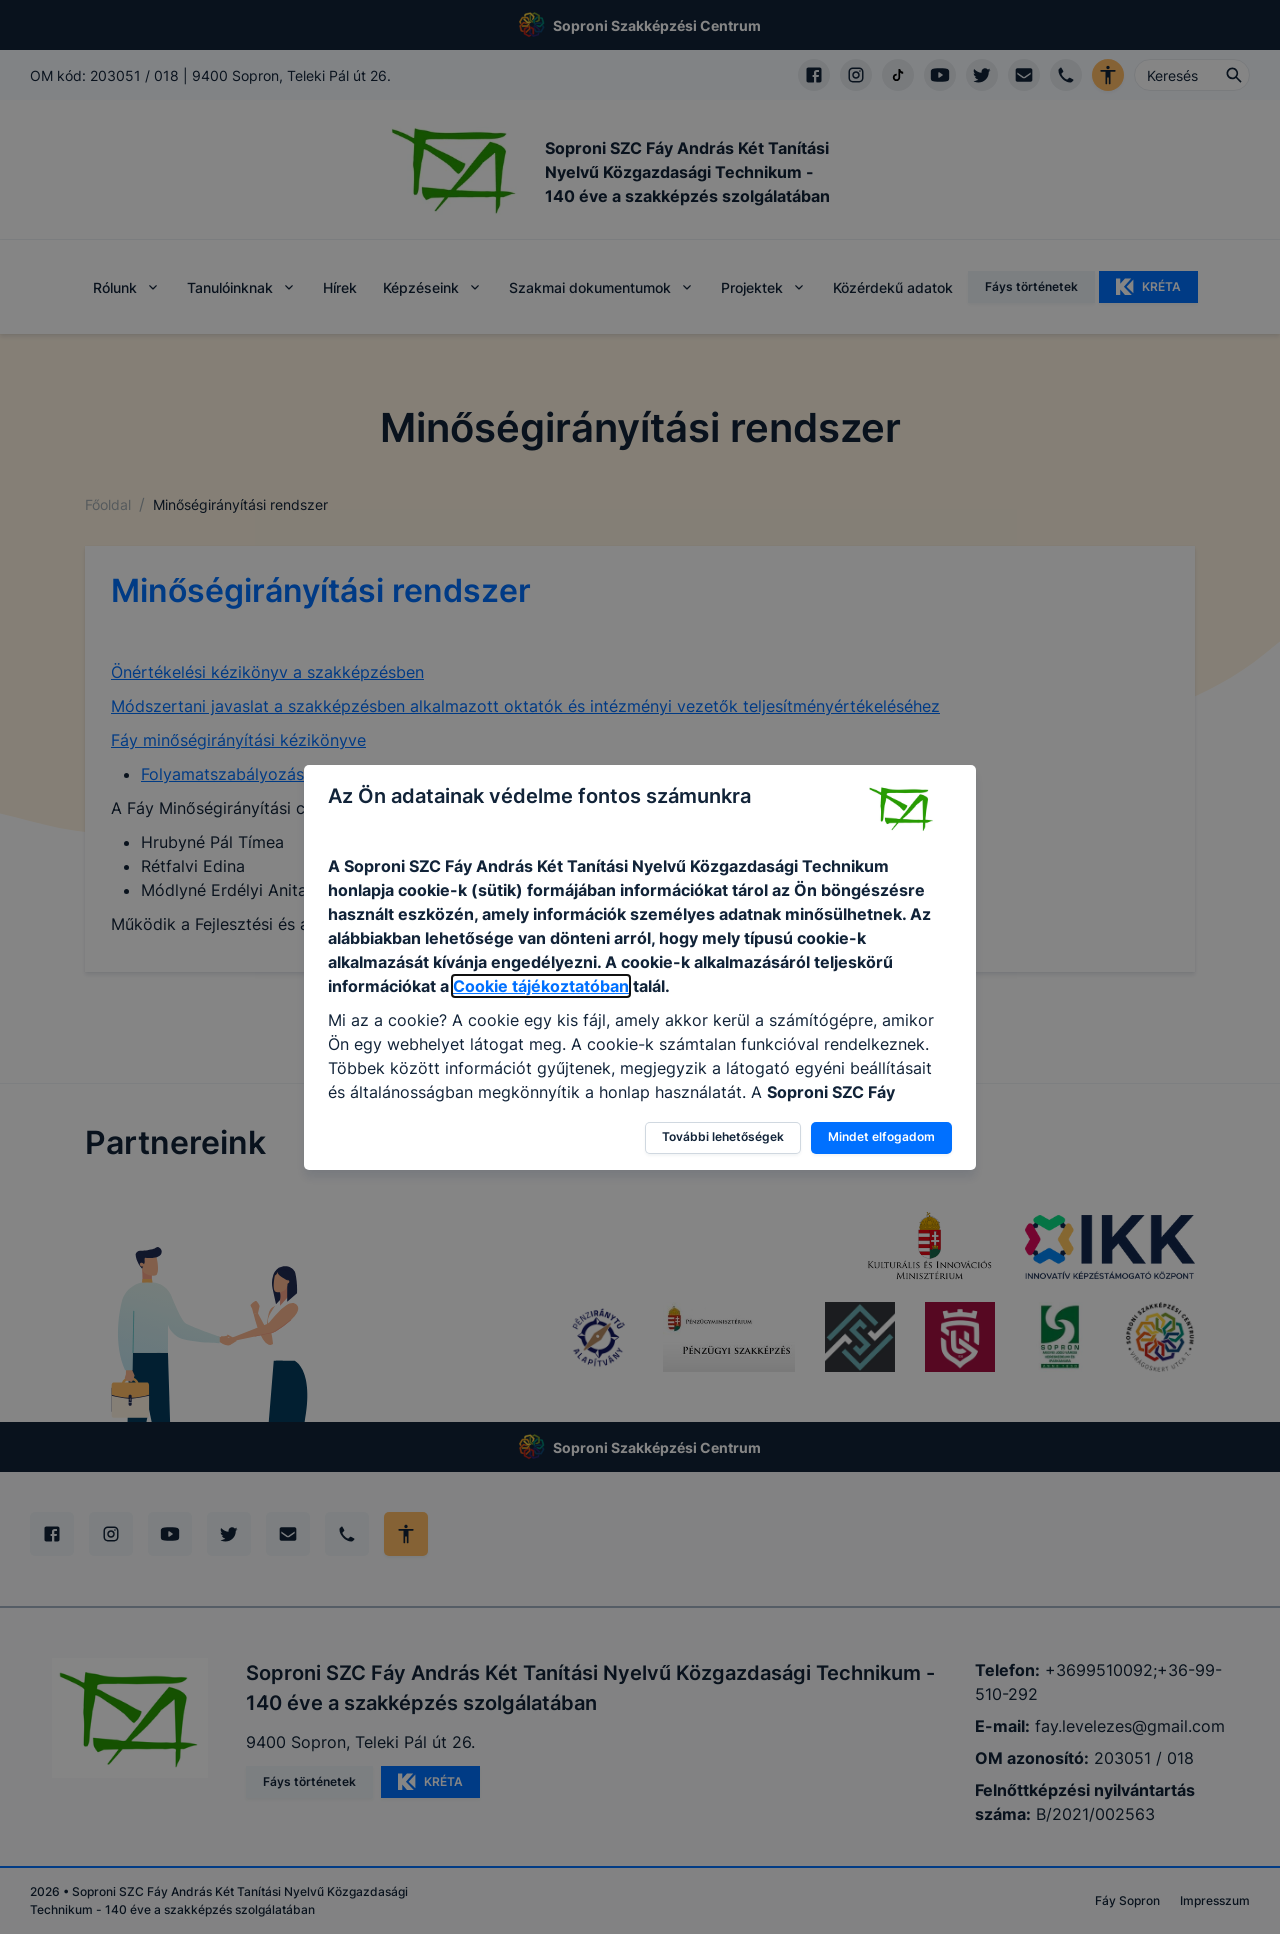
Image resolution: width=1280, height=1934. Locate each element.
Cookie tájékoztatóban (541, 986)
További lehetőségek (723, 1136)
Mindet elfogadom (881, 1136)
